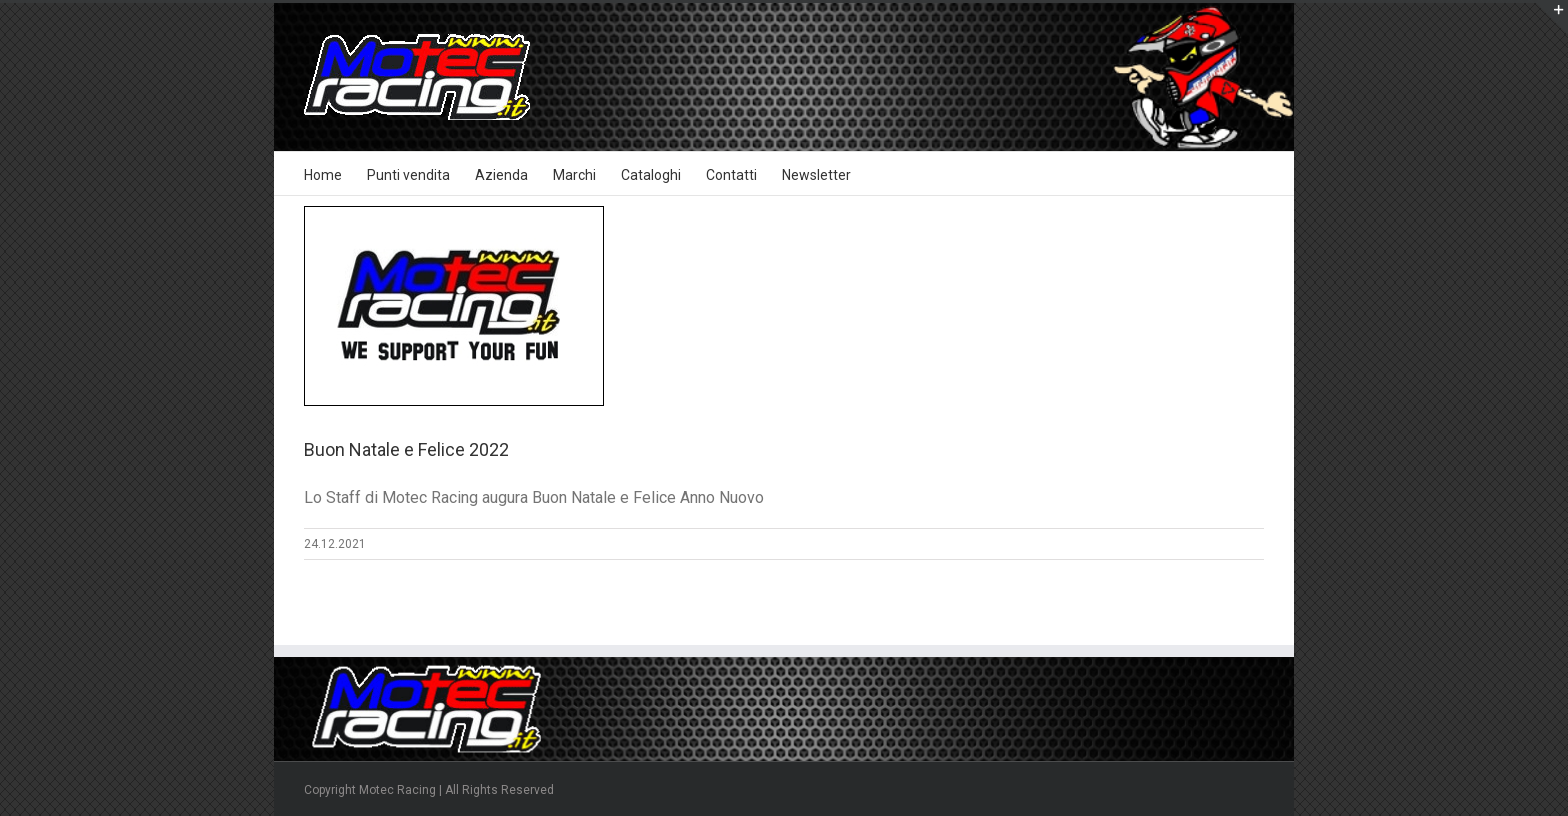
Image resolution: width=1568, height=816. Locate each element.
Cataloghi (651, 175)
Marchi (574, 175)
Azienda (501, 175)
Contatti (731, 175)
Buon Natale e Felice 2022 (406, 449)
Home (323, 175)
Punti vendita (408, 175)
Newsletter (816, 175)
